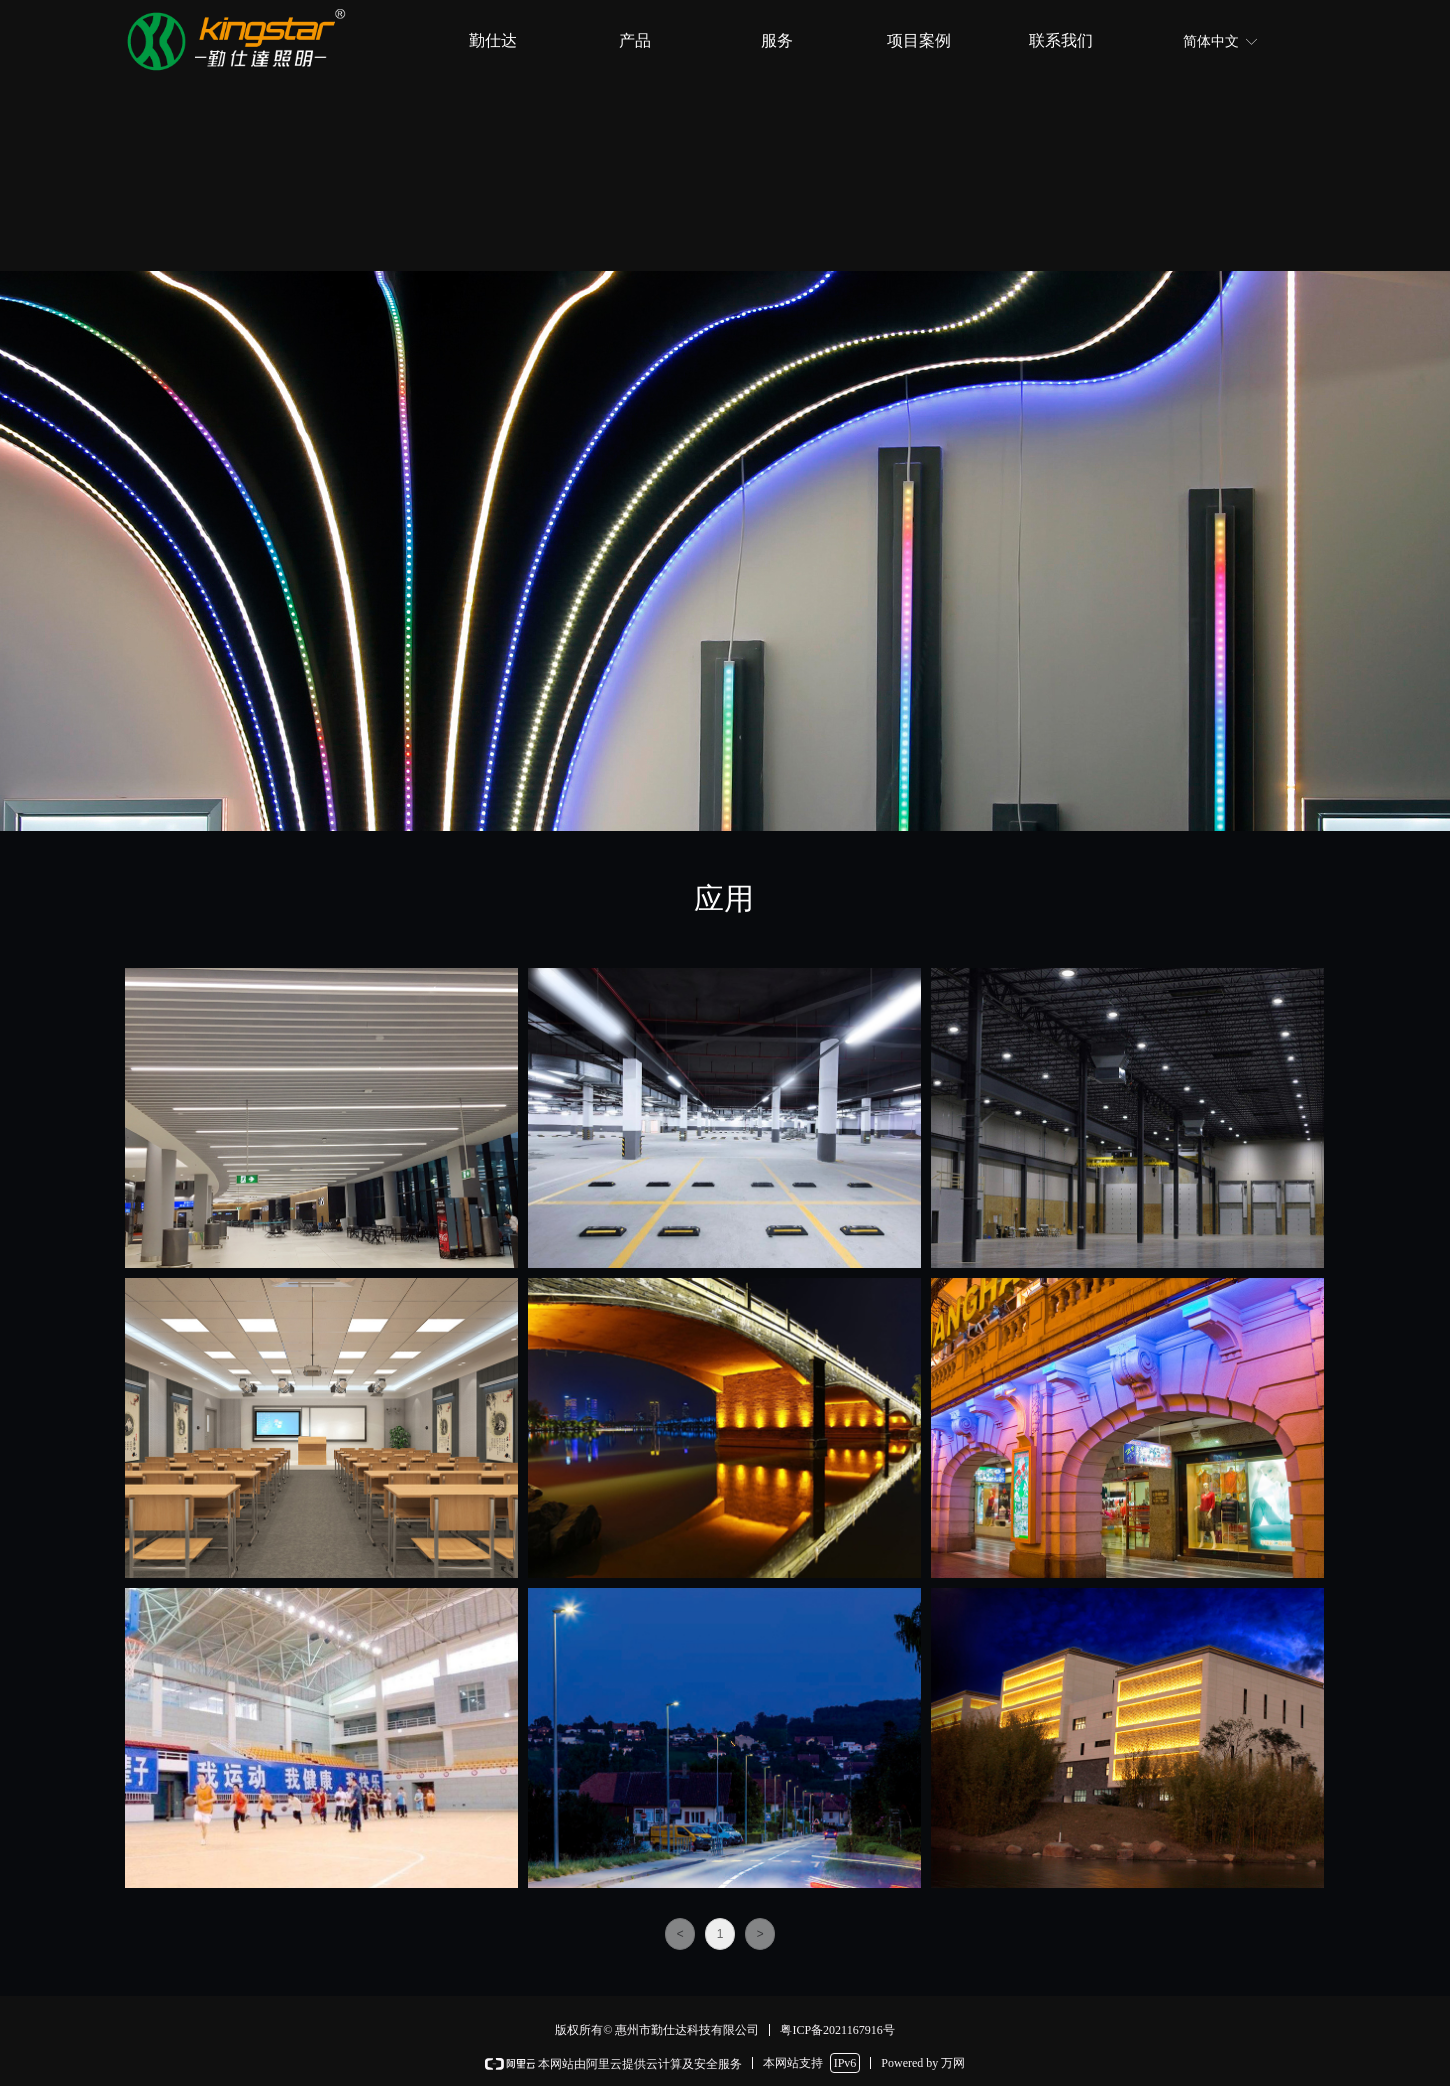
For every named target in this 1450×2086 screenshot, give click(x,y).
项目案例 (919, 40)
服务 (777, 40)
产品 (635, 40)
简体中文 (1211, 41)
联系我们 (1061, 40)
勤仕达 (493, 40)
